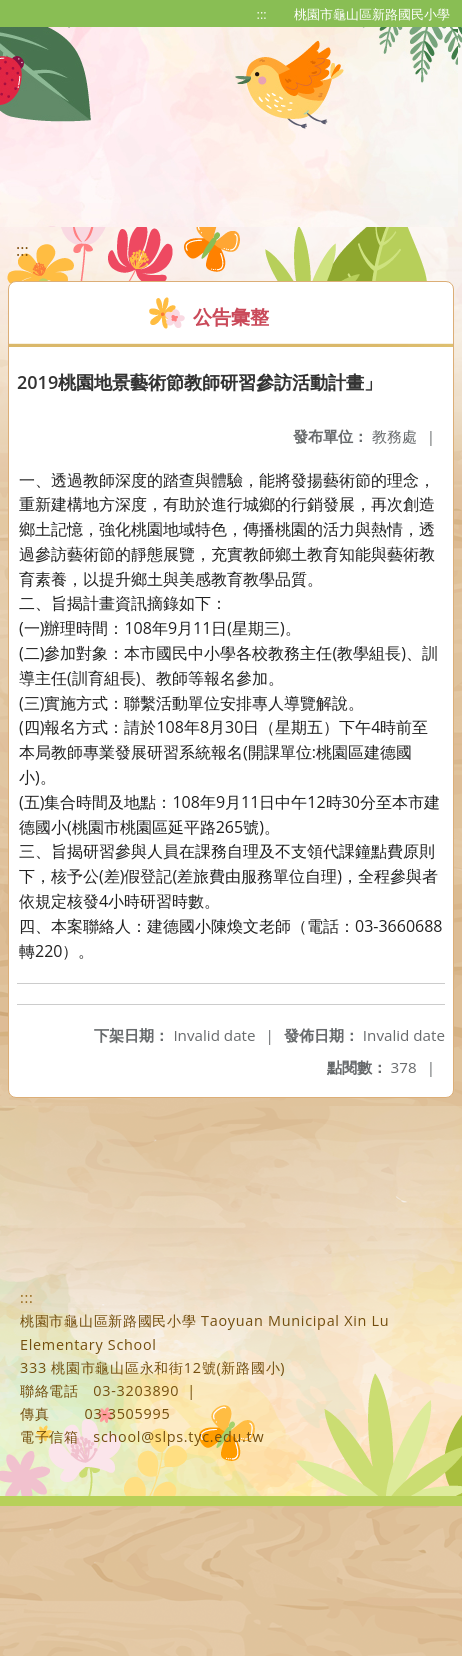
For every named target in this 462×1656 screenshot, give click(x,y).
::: (262, 14)
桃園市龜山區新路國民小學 (372, 14)
